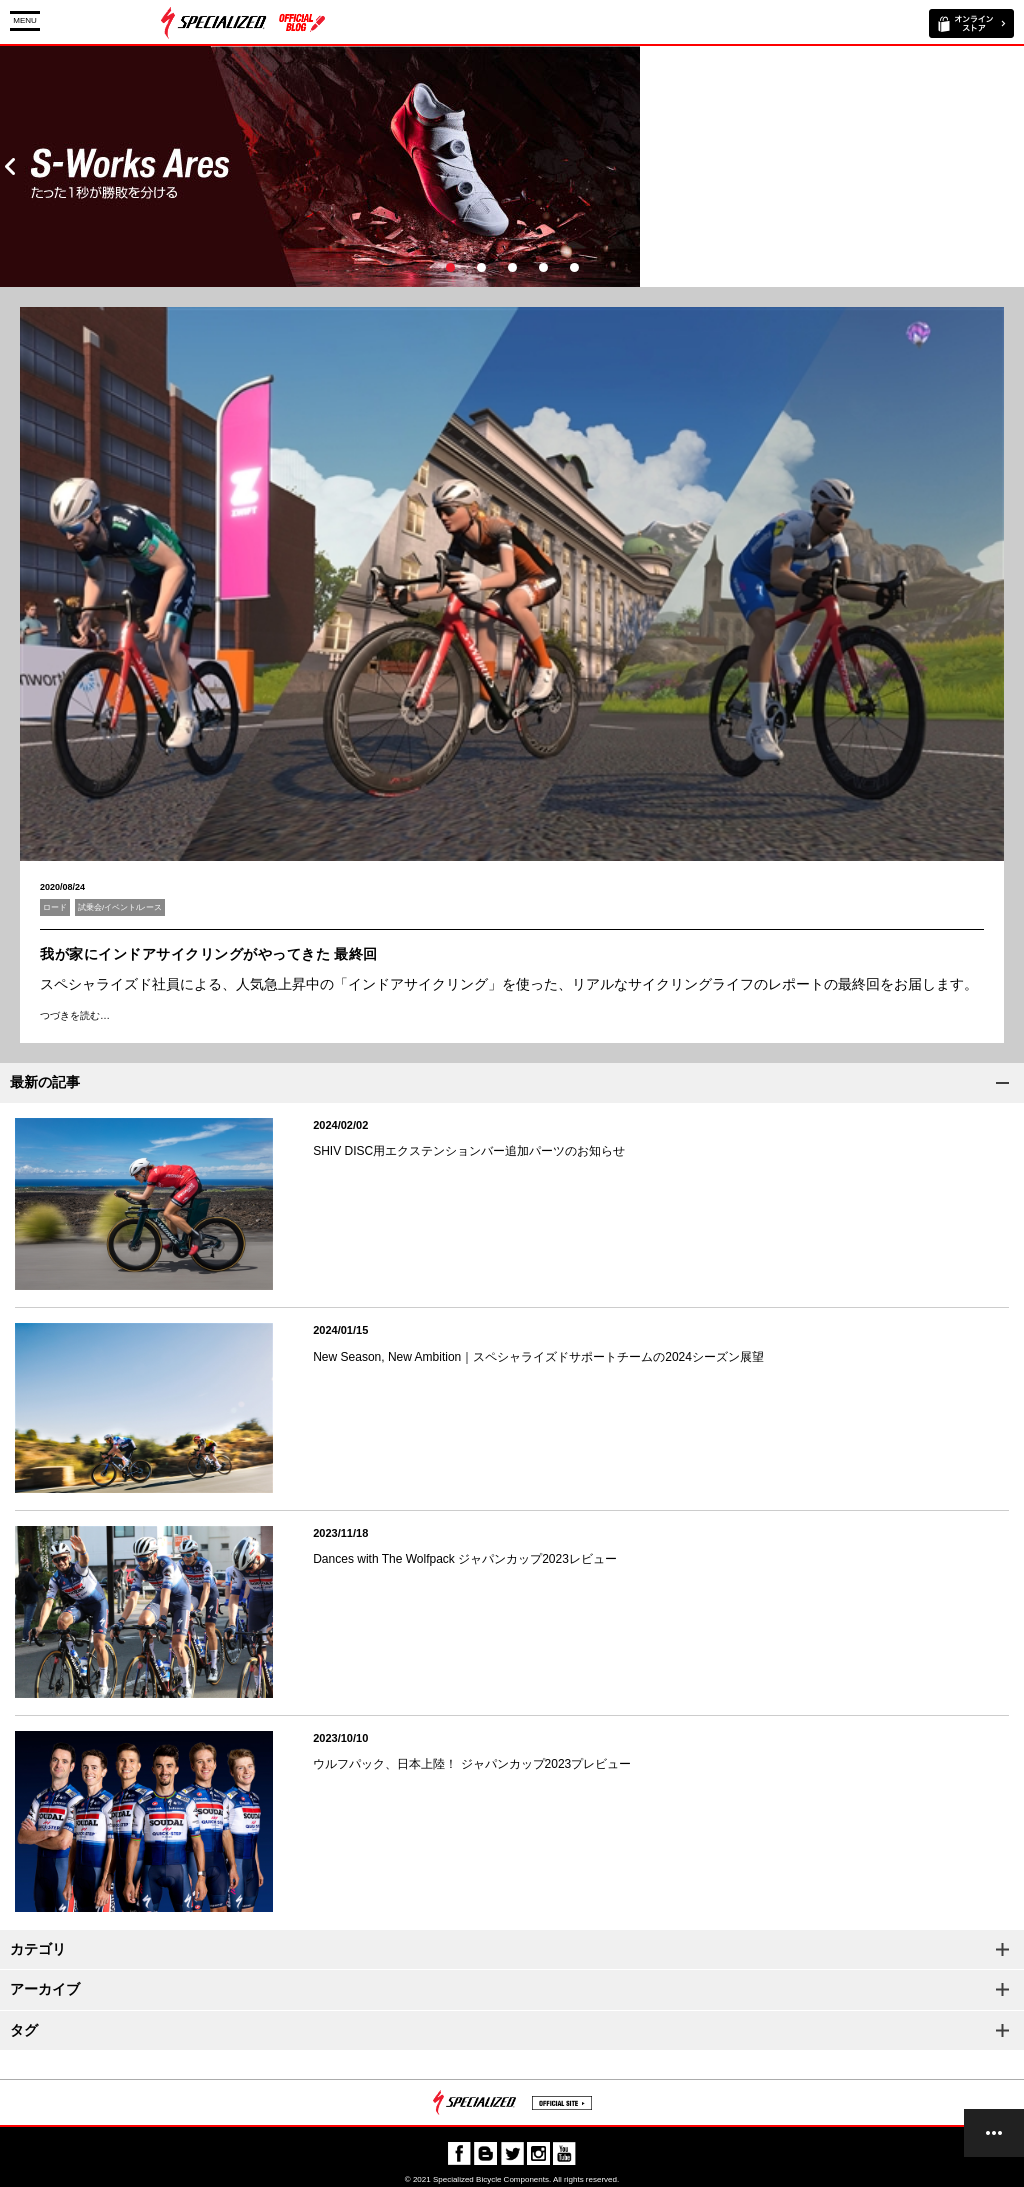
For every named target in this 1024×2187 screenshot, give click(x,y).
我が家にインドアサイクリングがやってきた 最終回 (209, 954)
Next (1014, 166)
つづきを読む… (75, 1015)
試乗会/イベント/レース (120, 907)
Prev (10, 166)
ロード (55, 907)
